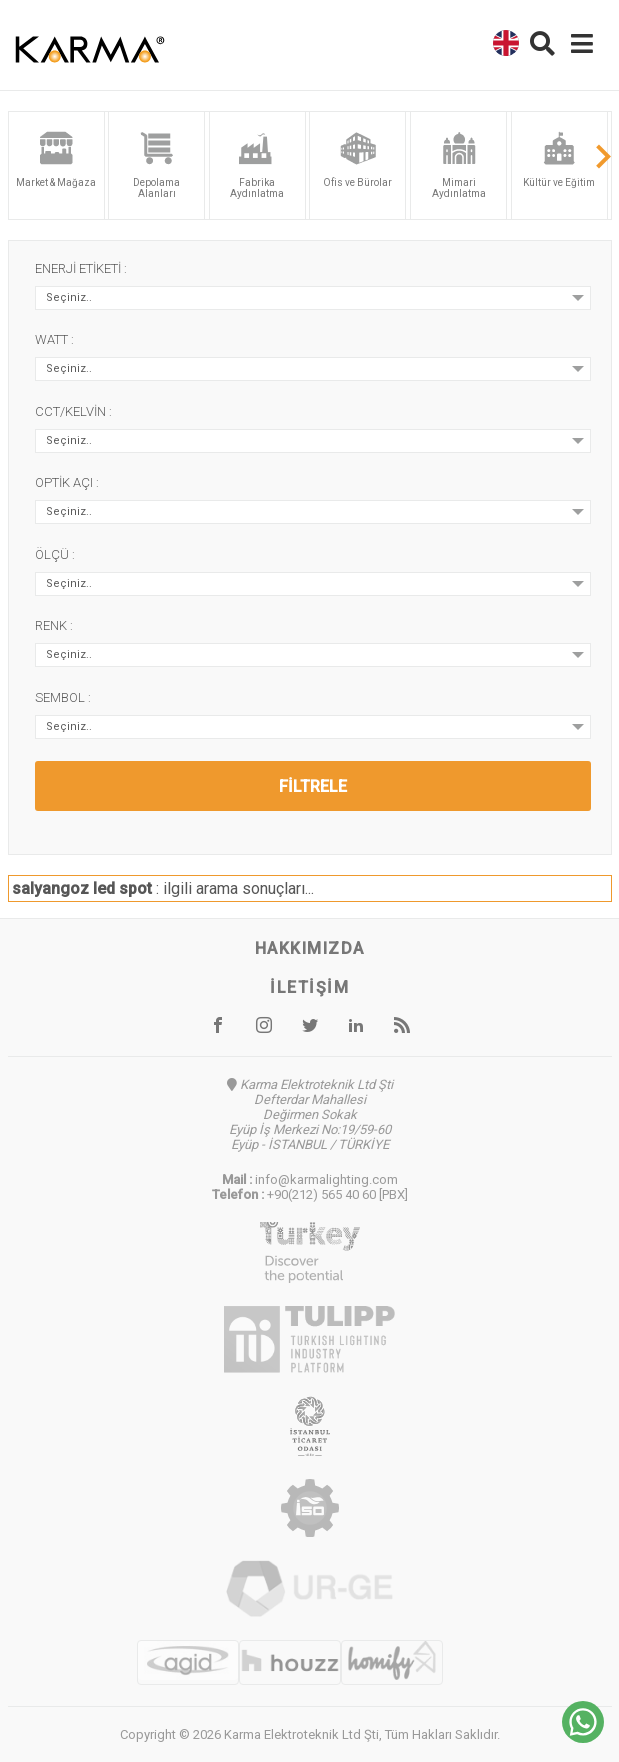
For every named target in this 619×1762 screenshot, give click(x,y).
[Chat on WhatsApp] (583, 1737)
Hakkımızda (310, 948)
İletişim (309, 987)
